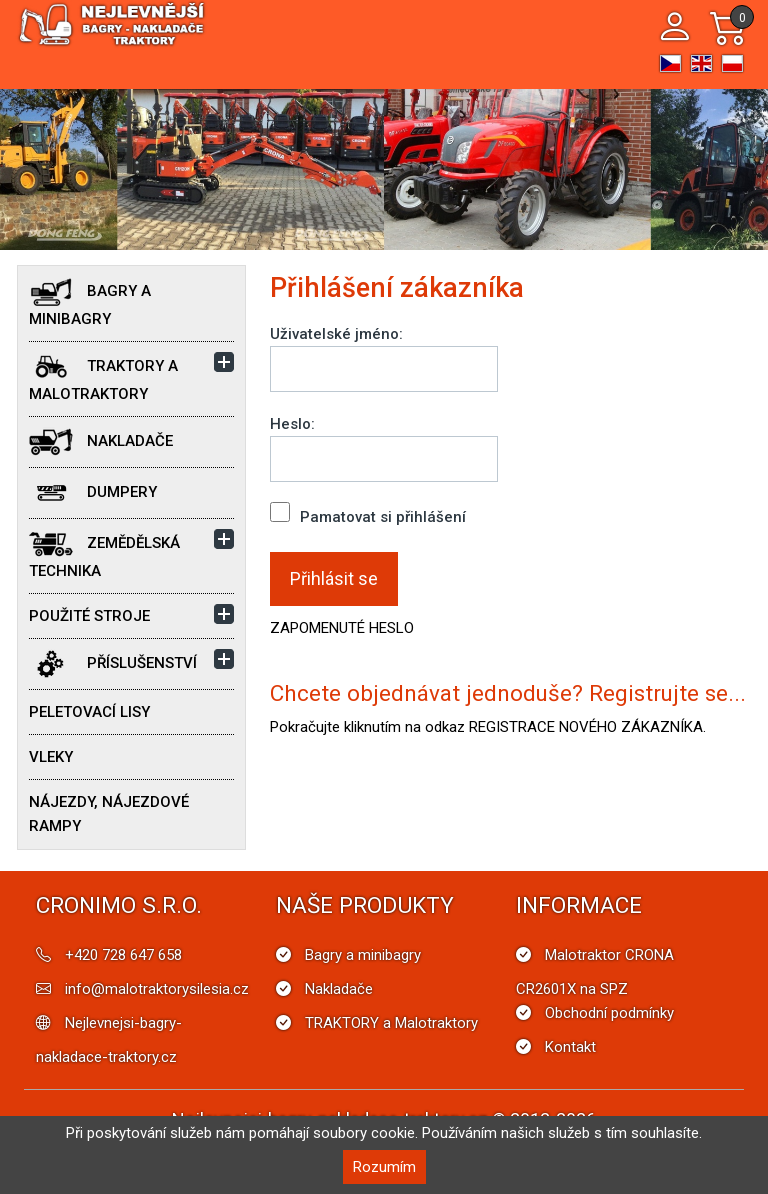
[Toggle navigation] (630, 27)
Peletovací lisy (89, 712)
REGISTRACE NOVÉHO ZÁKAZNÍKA (586, 727)
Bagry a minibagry (90, 302)
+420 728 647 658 (123, 955)
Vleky (51, 757)
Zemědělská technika (104, 554)
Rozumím (384, 1167)
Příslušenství (113, 664)
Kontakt (570, 1047)
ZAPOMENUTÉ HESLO (342, 628)
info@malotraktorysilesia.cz (157, 989)
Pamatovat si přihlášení (368, 514)
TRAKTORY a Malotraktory (103, 377)
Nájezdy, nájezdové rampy (109, 814)
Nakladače (101, 442)
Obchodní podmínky (609, 1013)
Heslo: (292, 424)
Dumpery (93, 493)
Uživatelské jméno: (336, 334)
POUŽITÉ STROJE (89, 616)
